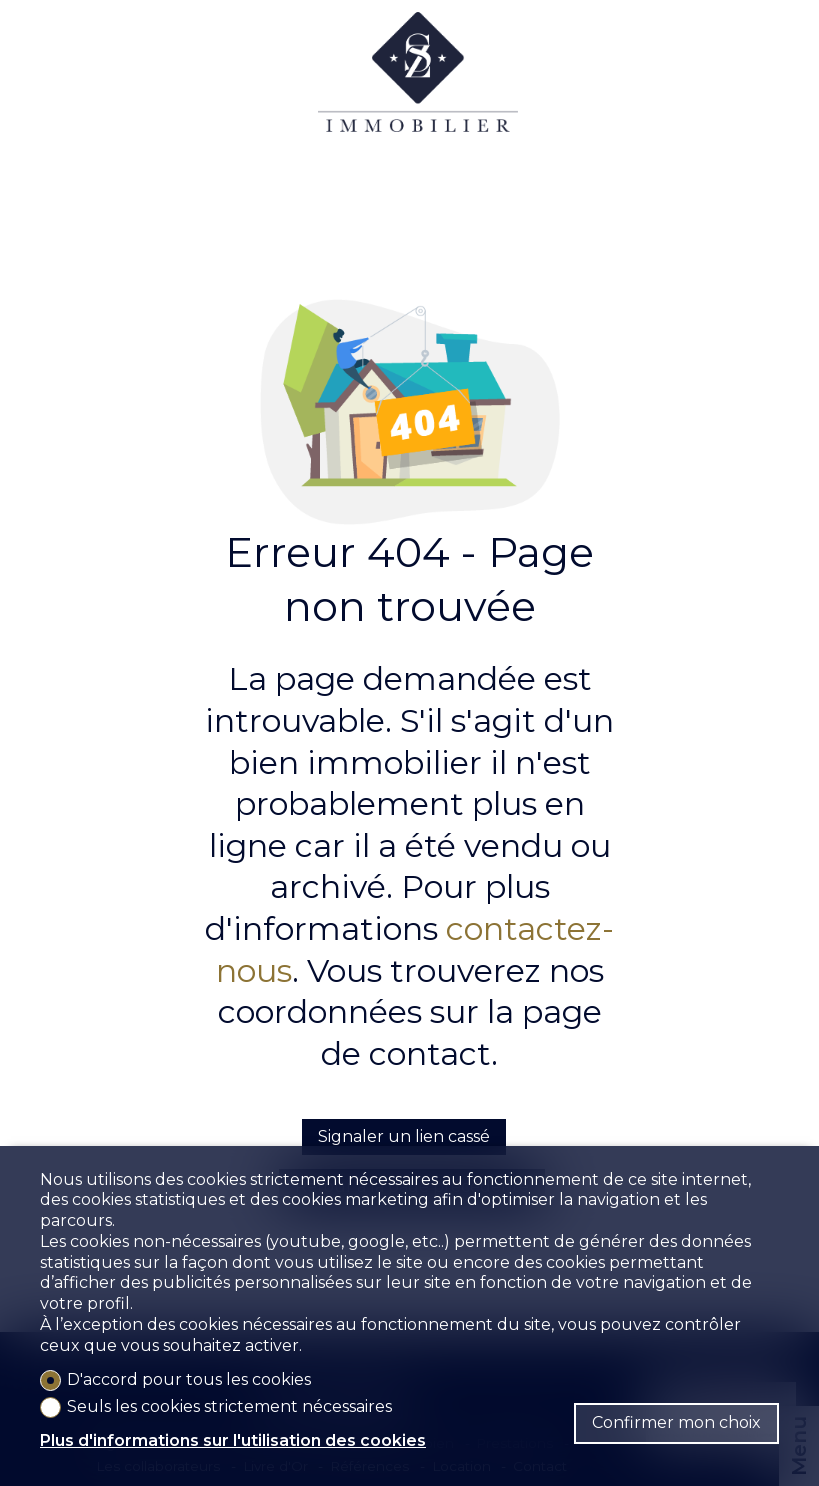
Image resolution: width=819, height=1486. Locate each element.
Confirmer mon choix (676, 1422)
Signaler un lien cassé (404, 1136)
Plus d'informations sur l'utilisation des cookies (233, 1440)
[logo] (418, 89)
